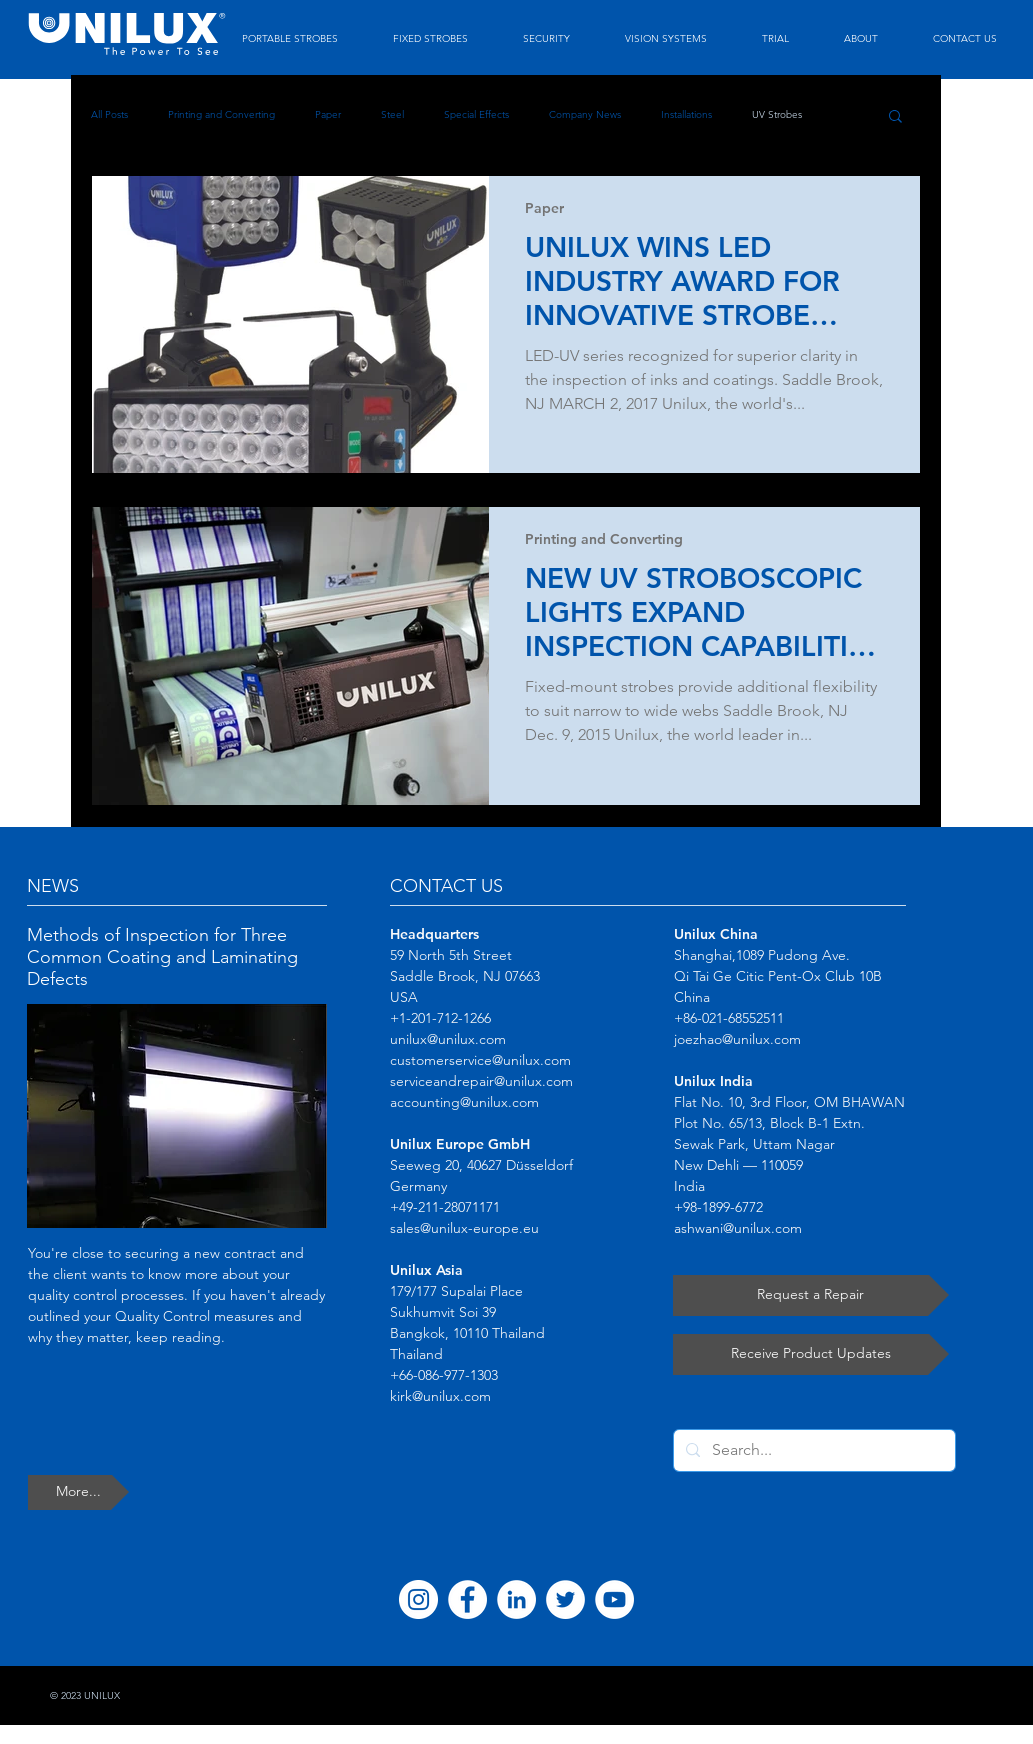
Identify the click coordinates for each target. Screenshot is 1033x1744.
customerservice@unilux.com (480, 1060)
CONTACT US (446, 886)
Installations (686, 114)
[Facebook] (467, 1599)
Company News (585, 114)
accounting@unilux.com (464, 1102)
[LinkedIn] (516, 1599)
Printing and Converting (221, 114)
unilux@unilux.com (448, 1039)
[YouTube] (614, 1599)
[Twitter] (565, 1599)
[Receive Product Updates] (811, 1354)
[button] (895, 117)
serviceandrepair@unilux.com (481, 1081)
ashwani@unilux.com (738, 1228)
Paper (328, 114)
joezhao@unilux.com (737, 1039)
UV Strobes (777, 114)
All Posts (109, 114)
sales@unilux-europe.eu (464, 1228)
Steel (392, 114)
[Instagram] (418, 1599)
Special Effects (476, 114)
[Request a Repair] (811, 1295)
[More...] (78, 1492)
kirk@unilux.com (440, 1396)
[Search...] (812, 1450)
